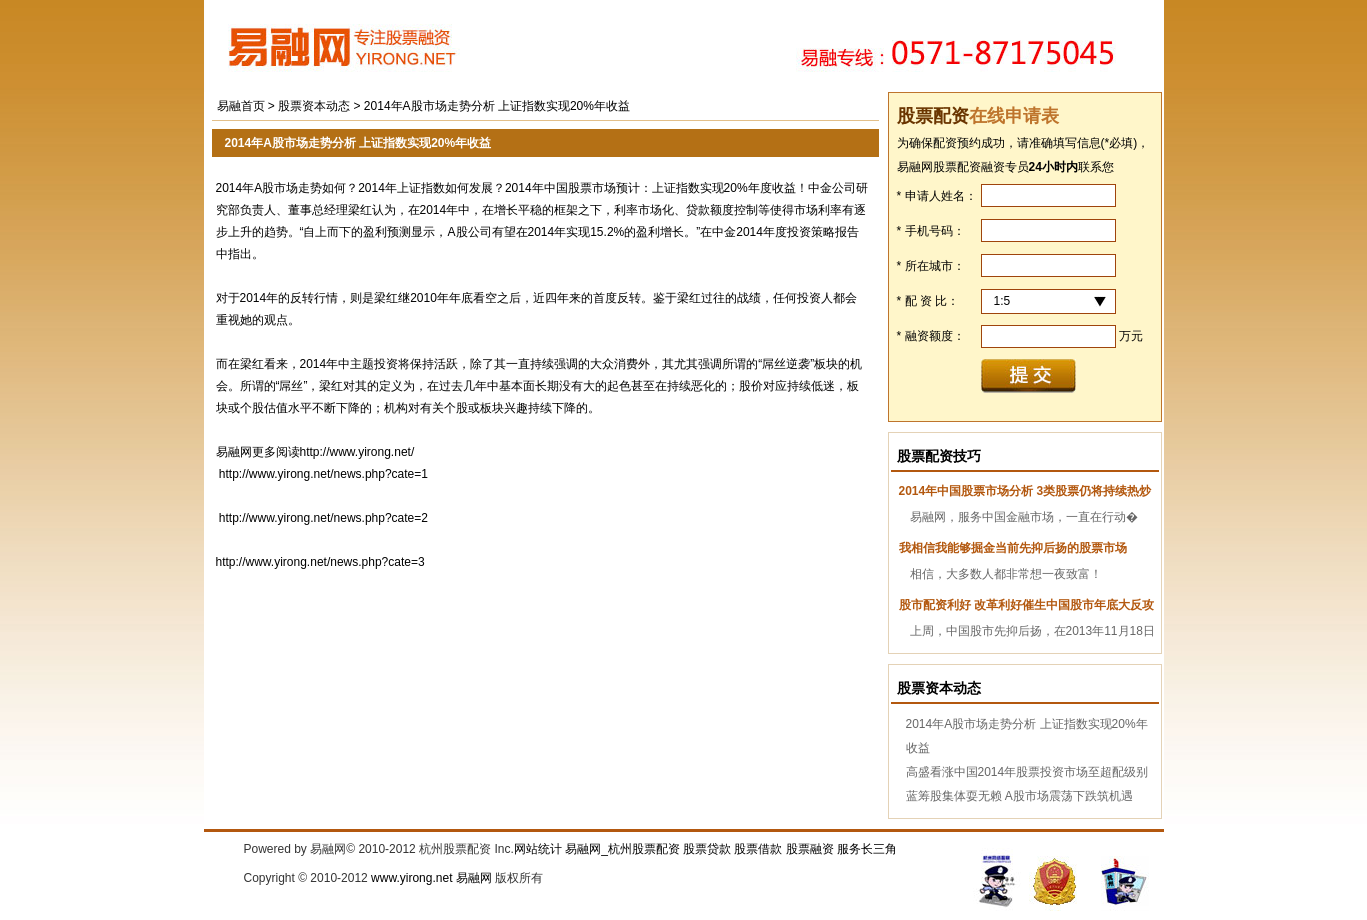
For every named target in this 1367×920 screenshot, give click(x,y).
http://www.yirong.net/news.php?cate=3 (320, 562)
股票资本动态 (315, 106)
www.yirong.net (411, 878)
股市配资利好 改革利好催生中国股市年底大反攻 (1026, 605)
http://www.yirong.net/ (357, 452)
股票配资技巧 (939, 456)
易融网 (474, 878)
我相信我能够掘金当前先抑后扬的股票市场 (1013, 548)
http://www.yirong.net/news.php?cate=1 (323, 474)
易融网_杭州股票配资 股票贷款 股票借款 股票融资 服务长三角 (731, 849)
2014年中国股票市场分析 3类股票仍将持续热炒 (1025, 491)
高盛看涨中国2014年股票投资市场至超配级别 (1027, 772)
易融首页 (241, 106)
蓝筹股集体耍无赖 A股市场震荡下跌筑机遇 (1019, 796)
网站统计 (538, 849)
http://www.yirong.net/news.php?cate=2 (323, 518)
